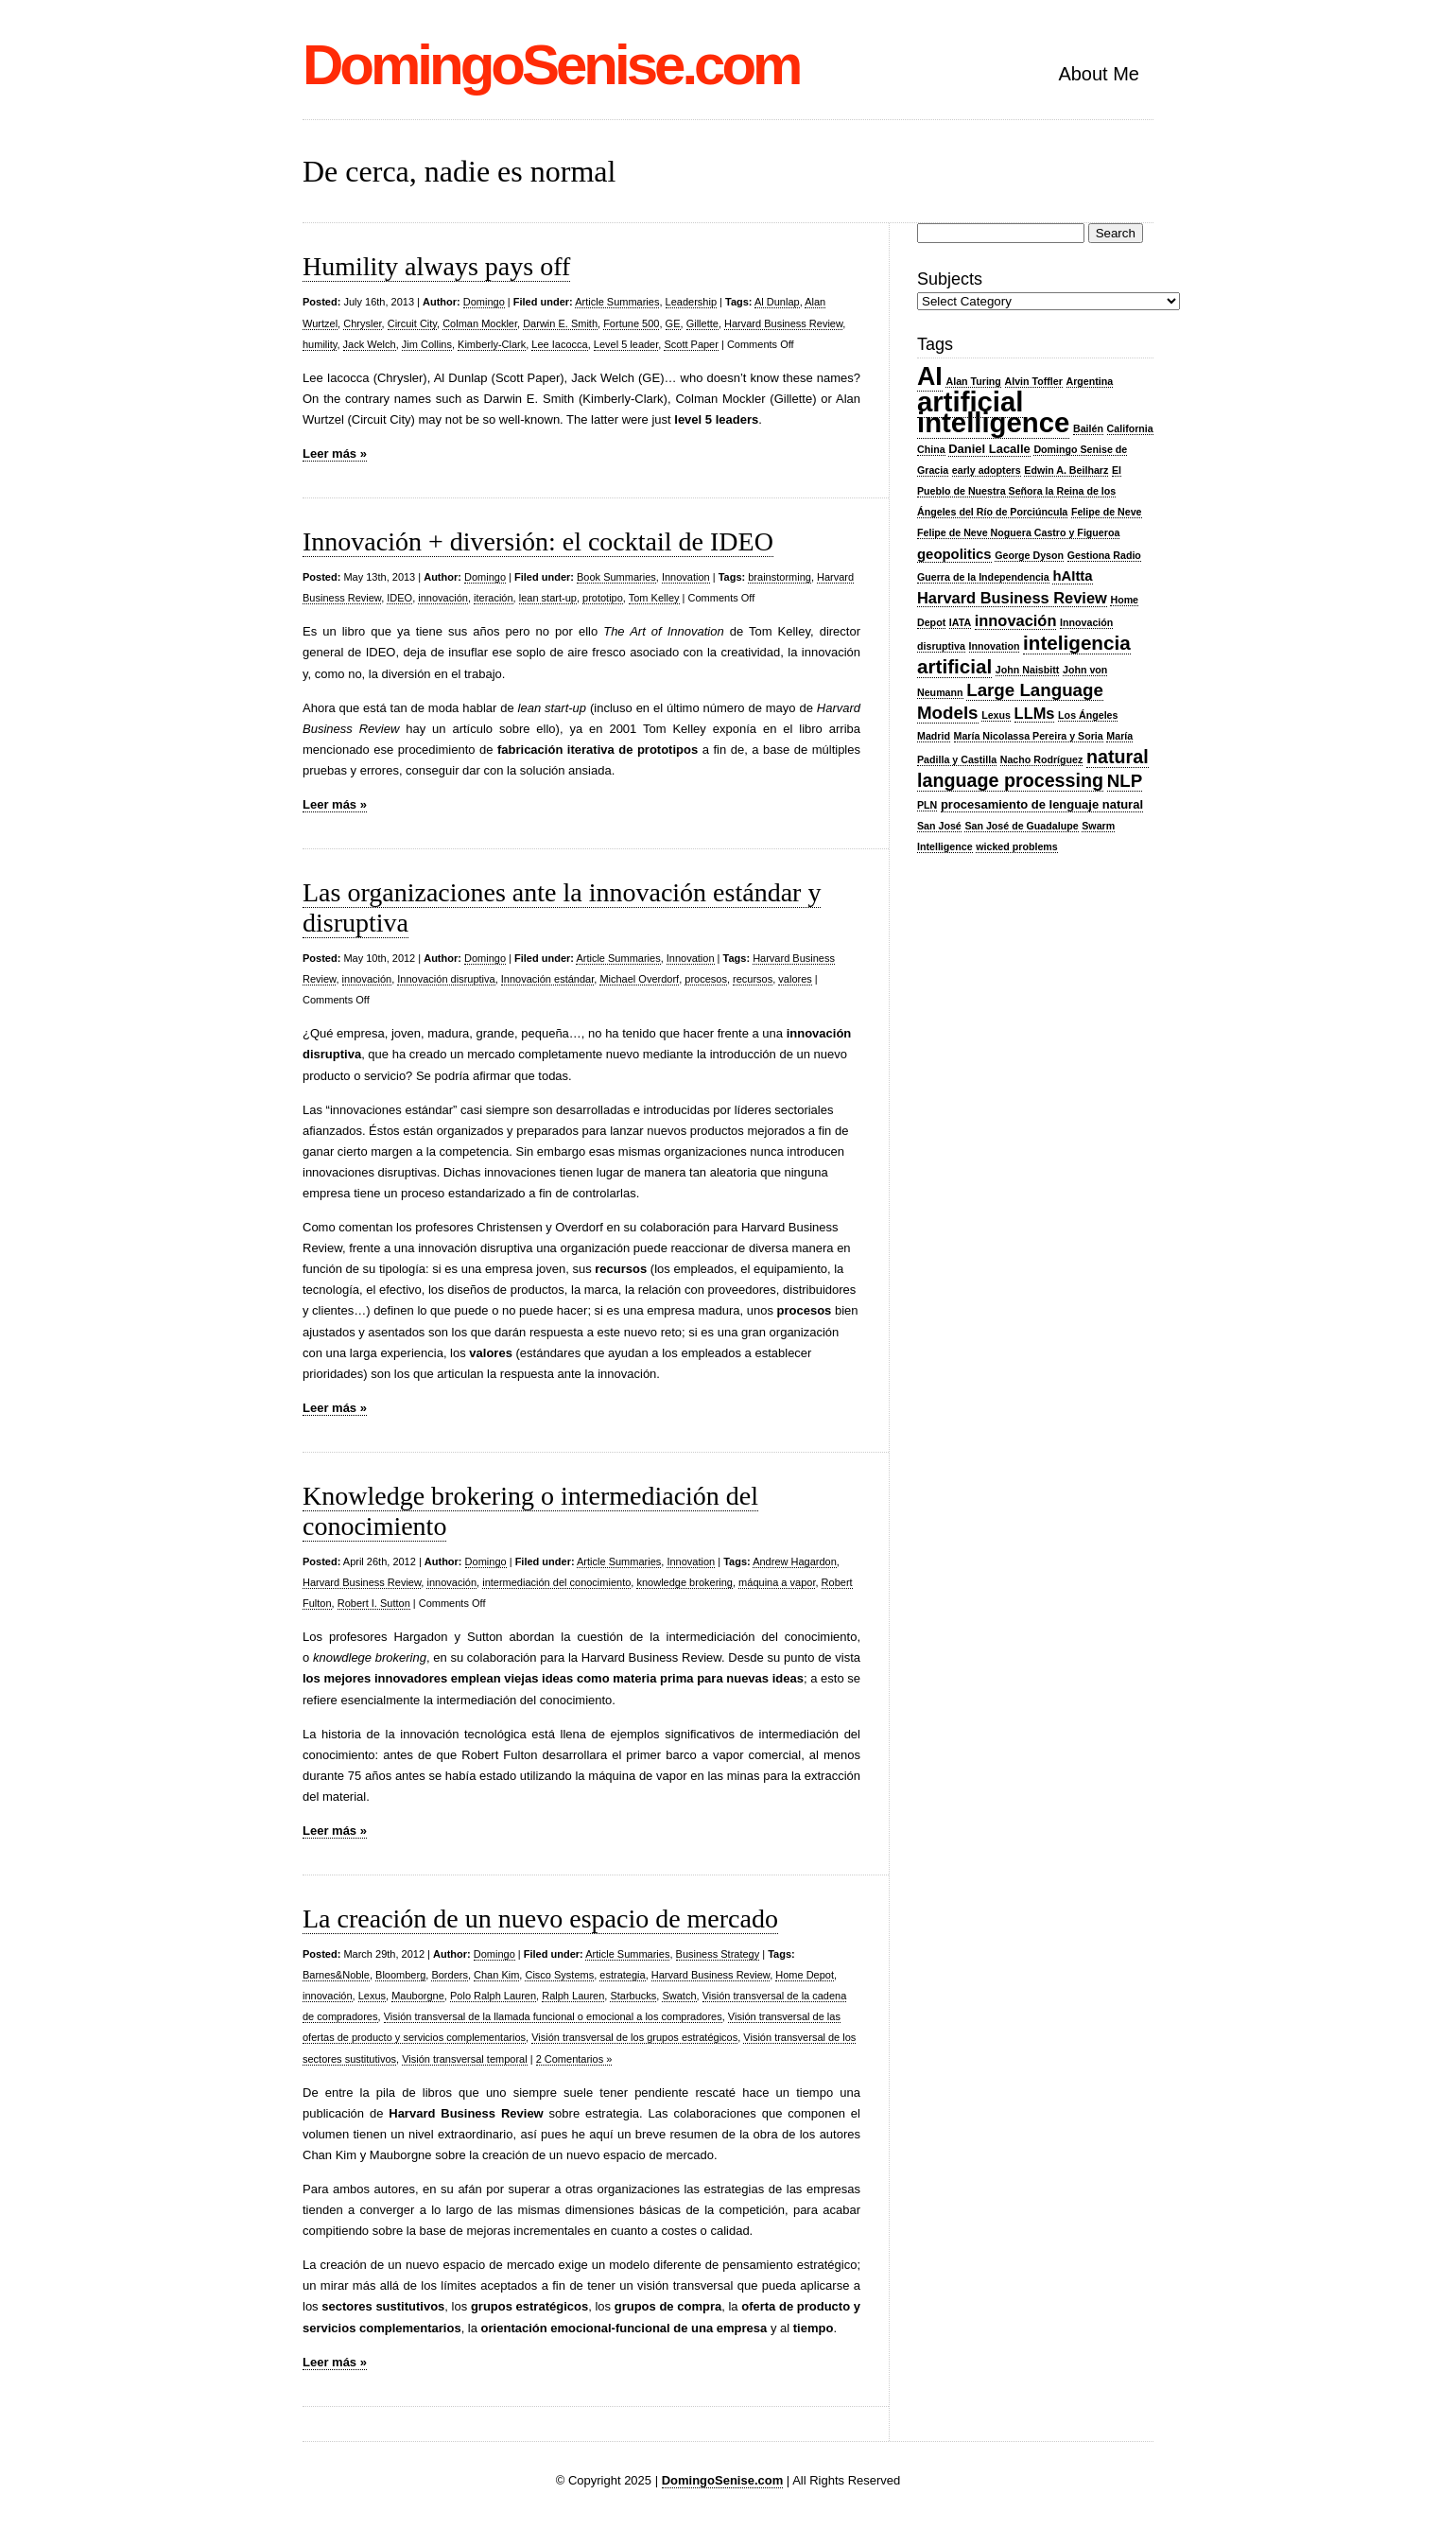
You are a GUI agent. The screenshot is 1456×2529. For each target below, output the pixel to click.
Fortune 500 (631, 323)
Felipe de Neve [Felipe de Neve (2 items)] (1106, 511)
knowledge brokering (684, 1582)
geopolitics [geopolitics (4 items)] (954, 554)
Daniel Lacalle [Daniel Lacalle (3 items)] (989, 449)
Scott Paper (691, 344)
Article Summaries (617, 301)
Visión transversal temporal (464, 2059)
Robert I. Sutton (374, 1603)
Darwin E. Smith (560, 323)
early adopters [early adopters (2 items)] (986, 470)
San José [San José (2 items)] (939, 825)
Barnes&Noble (336, 1974)
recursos (752, 979)
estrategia (622, 1974)
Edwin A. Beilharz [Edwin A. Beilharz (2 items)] (1066, 470)
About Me (1098, 73)
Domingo (484, 301)
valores (794, 979)
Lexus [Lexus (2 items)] (996, 715)
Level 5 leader (626, 344)
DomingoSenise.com (551, 64)
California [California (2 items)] (1130, 428)
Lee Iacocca (559, 344)
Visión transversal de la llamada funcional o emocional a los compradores (553, 2016)
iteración (493, 597)
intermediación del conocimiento (556, 1582)
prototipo (602, 597)
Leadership (691, 301)
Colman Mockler (479, 323)
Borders (449, 1974)
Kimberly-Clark (492, 344)
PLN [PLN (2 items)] (927, 805)
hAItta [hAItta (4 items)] (1072, 576)
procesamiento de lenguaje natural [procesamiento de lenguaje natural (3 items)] (1042, 804)
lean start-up (548, 597)
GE (673, 323)
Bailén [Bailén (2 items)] (1088, 428)
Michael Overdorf (639, 979)
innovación (443, 597)
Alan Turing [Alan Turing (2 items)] (972, 381)
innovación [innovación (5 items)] (1016, 620)
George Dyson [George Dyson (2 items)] (1029, 555)
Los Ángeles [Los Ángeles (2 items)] (1088, 715)
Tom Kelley (654, 597)
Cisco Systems (559, 1974)
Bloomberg (400, 1974)
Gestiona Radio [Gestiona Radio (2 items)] (1104, 555)
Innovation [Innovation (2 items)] (994, 646)
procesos (706, 979)
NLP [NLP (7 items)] (1124, 781)
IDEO (399, 597)
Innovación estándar (547, 979)
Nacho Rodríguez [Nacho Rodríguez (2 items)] (1041, 759)
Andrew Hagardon (795, 1561)
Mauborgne (417, 1995)
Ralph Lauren (573, 1995)
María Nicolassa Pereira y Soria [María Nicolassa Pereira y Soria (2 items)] (1028, 735)
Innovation (686, 577)
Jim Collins (427, 344)
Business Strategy (718, 1954)
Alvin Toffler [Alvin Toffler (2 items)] (1034, 381)
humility (320, 344)
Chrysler (362, 323)
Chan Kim (496, 1974)
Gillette (702, 323)
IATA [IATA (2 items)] (960, 622)
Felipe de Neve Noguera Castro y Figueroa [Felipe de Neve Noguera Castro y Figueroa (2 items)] (1018, 532)
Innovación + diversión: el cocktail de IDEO (538, 541)
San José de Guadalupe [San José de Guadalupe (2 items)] (1021, 825)
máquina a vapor (776, 1582)
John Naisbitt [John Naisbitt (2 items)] (1028, 669)
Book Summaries (616, 577)
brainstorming (779, 577)
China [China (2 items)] (931, 449)
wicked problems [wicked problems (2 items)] (1016, 846)
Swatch (679, 1995)
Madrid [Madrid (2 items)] (933, 735)
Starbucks (633, 1995)
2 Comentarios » (574, 2059)
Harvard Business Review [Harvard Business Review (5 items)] (1012, 597)
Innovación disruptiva (445, 979)
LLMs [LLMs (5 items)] (1034, 713)
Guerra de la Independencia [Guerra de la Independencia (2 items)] (983, 577)
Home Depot (804, 1974)
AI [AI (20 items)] (930, 376)
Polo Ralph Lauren (493, 1995)
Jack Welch (369, 344)
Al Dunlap (777, 301)
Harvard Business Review (783, 323)
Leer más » (335, 453)
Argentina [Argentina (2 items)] (1090, 381)
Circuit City (412, 323)
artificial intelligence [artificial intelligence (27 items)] (993, 412)
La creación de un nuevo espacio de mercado (540, 1918)
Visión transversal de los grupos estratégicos (634, 2037)
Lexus (372, 1995)
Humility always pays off (436, 266)
